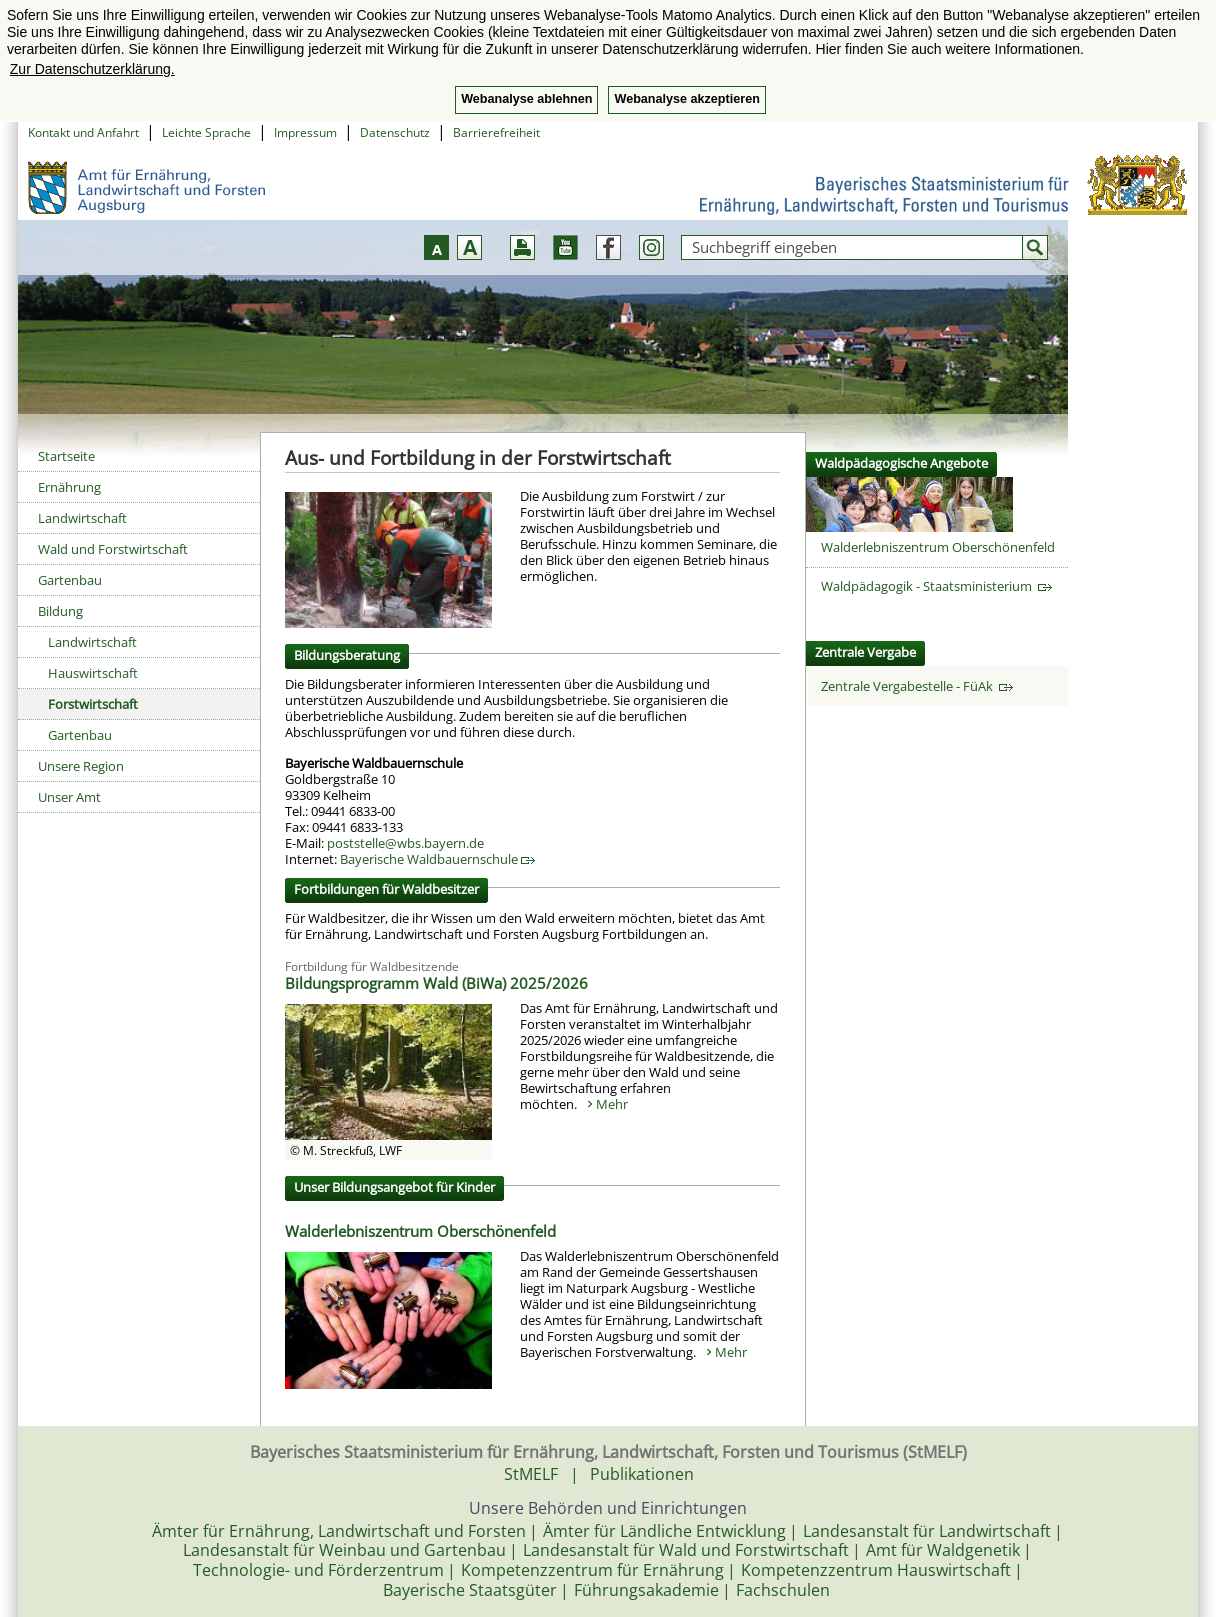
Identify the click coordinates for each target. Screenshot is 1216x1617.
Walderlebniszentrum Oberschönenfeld (420, 1231)
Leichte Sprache (206, 132)
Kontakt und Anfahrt (83, 132)
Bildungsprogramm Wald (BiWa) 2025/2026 (436, 983)
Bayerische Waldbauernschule (437, 859)
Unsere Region (81, 766)
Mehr (612, 1104)
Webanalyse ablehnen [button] (526, 99)
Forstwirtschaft (93, 704)
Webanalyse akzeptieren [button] (686, 99)
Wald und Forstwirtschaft (113, 549)
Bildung (60, 611)
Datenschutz (395, 132)
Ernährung (69, 487)
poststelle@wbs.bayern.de (405, 843)
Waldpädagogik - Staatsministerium (936, 586)
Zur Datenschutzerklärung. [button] (92, 69)
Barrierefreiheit (496, 132)
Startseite (66, 456)
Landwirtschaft (82, 518)
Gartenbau (70, 580)
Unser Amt (69, 797)
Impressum (305, 132)
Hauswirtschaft (93, 673)
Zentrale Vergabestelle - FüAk (917, 686)
